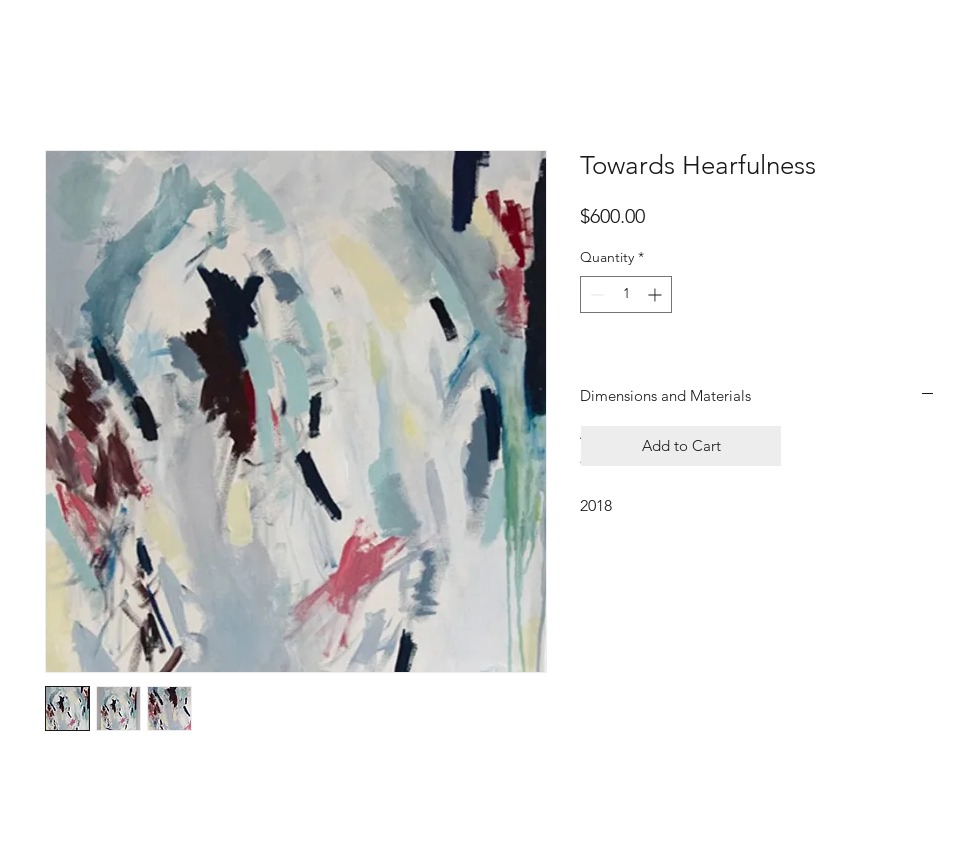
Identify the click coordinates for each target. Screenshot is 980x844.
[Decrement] (595, 294)
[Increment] (656, 294)
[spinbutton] (626, 294)
